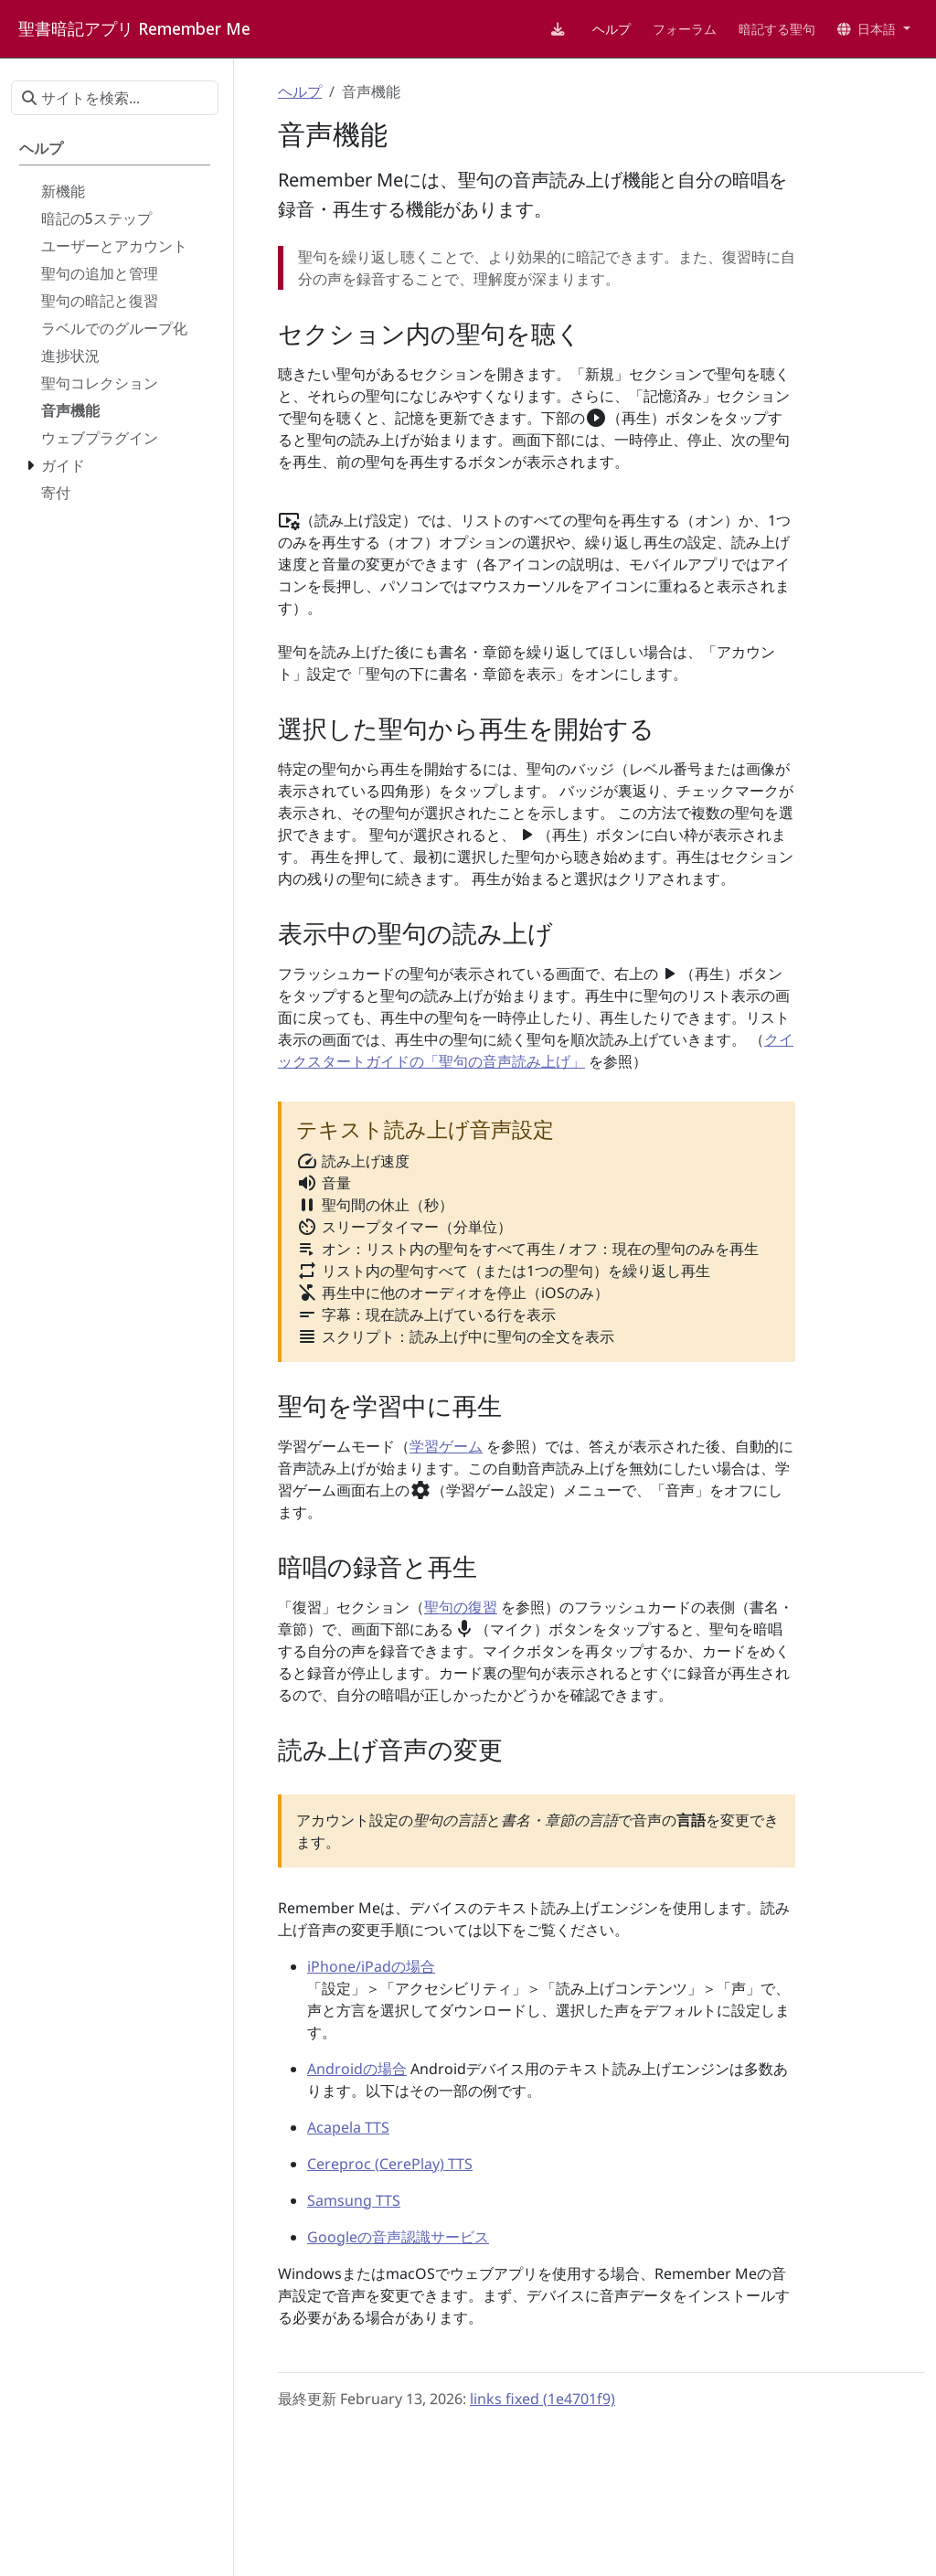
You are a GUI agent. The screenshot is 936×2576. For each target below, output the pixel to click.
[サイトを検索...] (114, 97)
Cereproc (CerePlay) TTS (390, 2164)
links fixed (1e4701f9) (542, 2399)
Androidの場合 (357, 2069)
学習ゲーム (446, 1446)
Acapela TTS (348, 2127)
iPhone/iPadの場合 (371, 1966)
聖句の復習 (460, 1607)
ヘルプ (300, 91)
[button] (874, 29)
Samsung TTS (353, 2200)
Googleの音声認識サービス (398, 2237)
